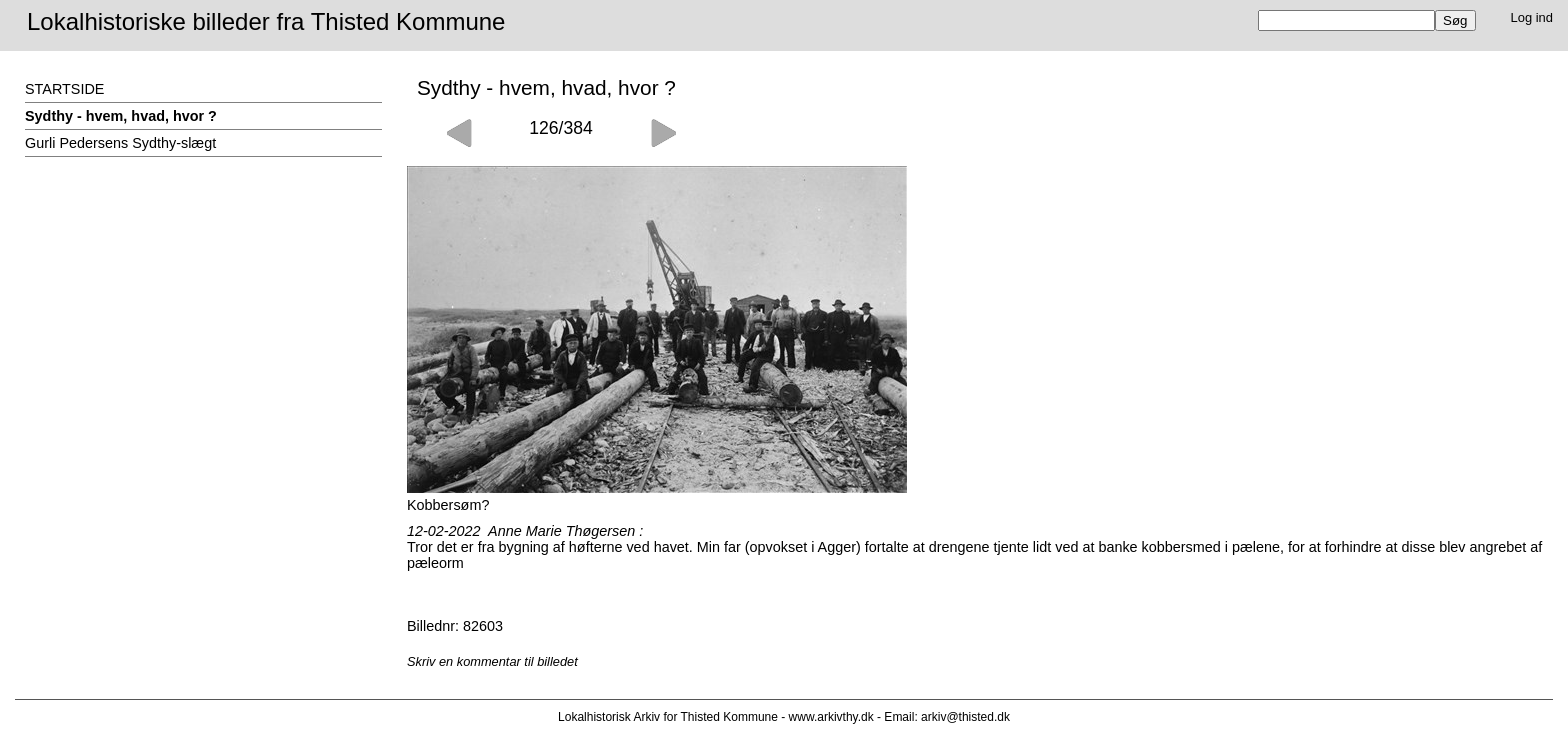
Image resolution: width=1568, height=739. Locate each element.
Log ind (1532, 17)
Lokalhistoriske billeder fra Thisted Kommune (266, 21)
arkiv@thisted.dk (965, 717)
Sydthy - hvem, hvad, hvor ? (121, 116)
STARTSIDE (64, 89)
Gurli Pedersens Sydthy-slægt (120, 143)
